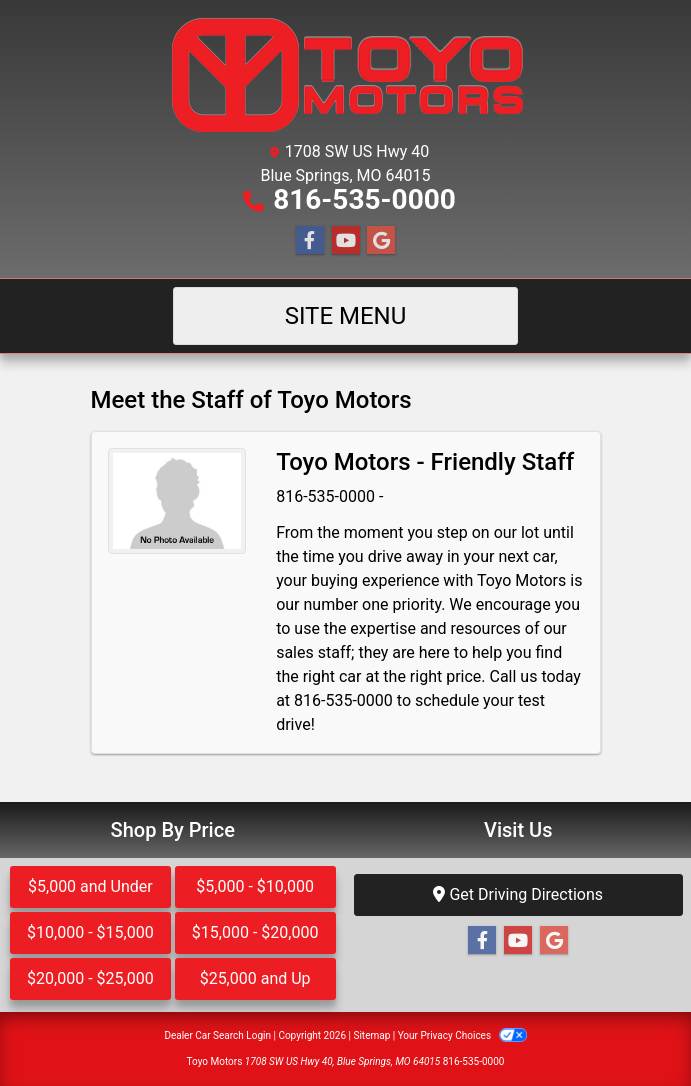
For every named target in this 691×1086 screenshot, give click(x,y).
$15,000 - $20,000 (255, 932)
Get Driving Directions (518, 894)
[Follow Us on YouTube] (346, 241)
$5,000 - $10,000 (255, 886)
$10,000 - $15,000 (90, 932)
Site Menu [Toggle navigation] (346, 316)
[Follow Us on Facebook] (310, 241)
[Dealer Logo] (345, 74)
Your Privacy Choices (462, 1035)
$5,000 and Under (90, 886)
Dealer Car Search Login (217, 1035)
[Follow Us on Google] (381, 241)
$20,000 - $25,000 (90, 978)
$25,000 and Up (255, 978)
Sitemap (371, 1035)
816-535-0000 (364, 199)
